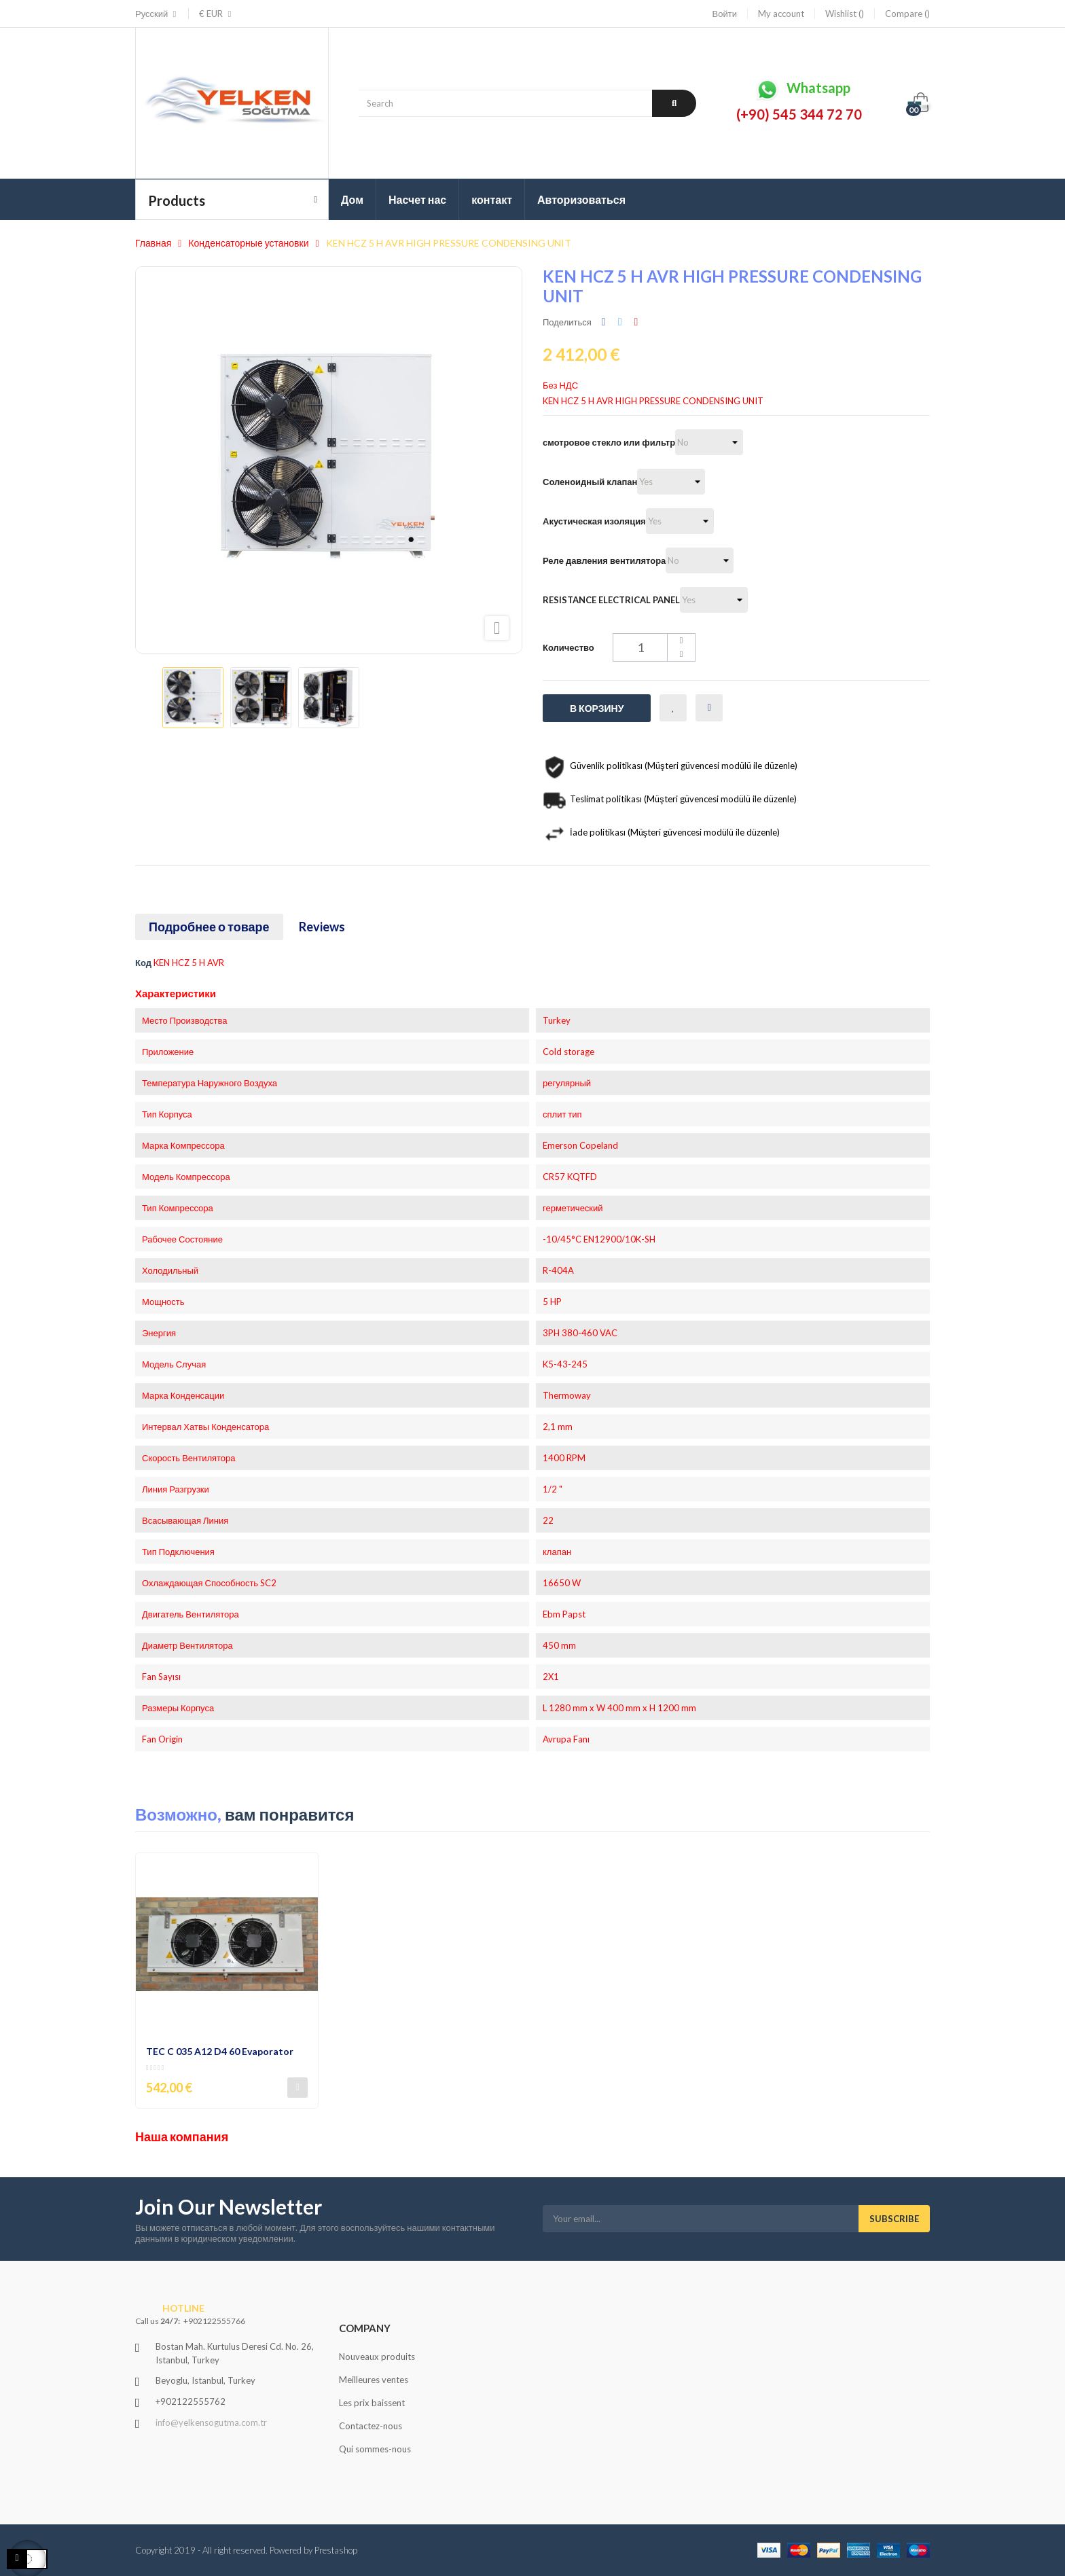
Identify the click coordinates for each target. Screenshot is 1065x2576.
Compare (907, 13)
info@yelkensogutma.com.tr (211, 2422)
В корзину (597, 708)
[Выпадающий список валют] (210, 13)
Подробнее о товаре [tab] (209, 926)
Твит (620, 322)
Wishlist (844, 13)
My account (781, 13)
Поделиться (604, 322)
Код (143, 962)
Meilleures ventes (373, 2379)
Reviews (322, 926)
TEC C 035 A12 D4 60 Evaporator (219, 2051)
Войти (724, 13)
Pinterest (636, 322)
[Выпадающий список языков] (156, 13)
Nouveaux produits (377, 2356)
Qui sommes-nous (375, 2449)
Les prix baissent (372, 2402)
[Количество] (654, 647)
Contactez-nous (370, 2425)
